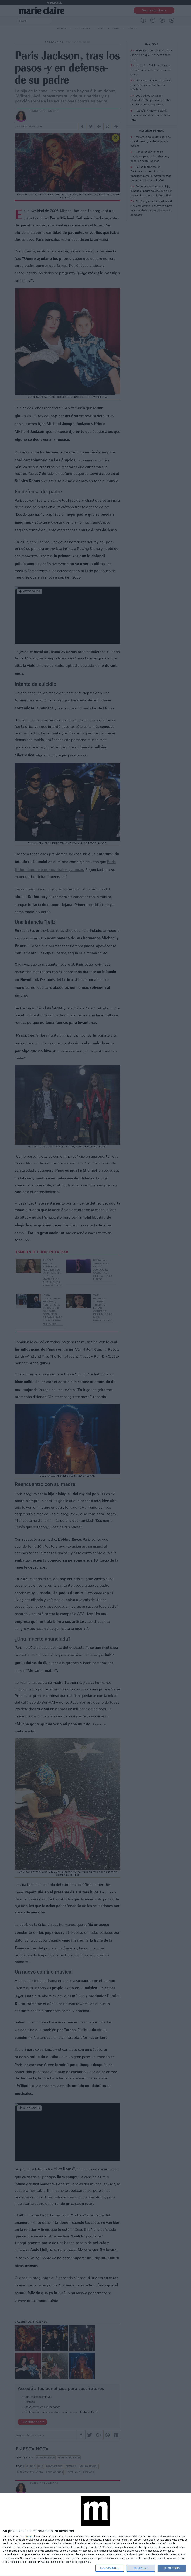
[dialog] (95, 2534)
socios (28, 2536)
